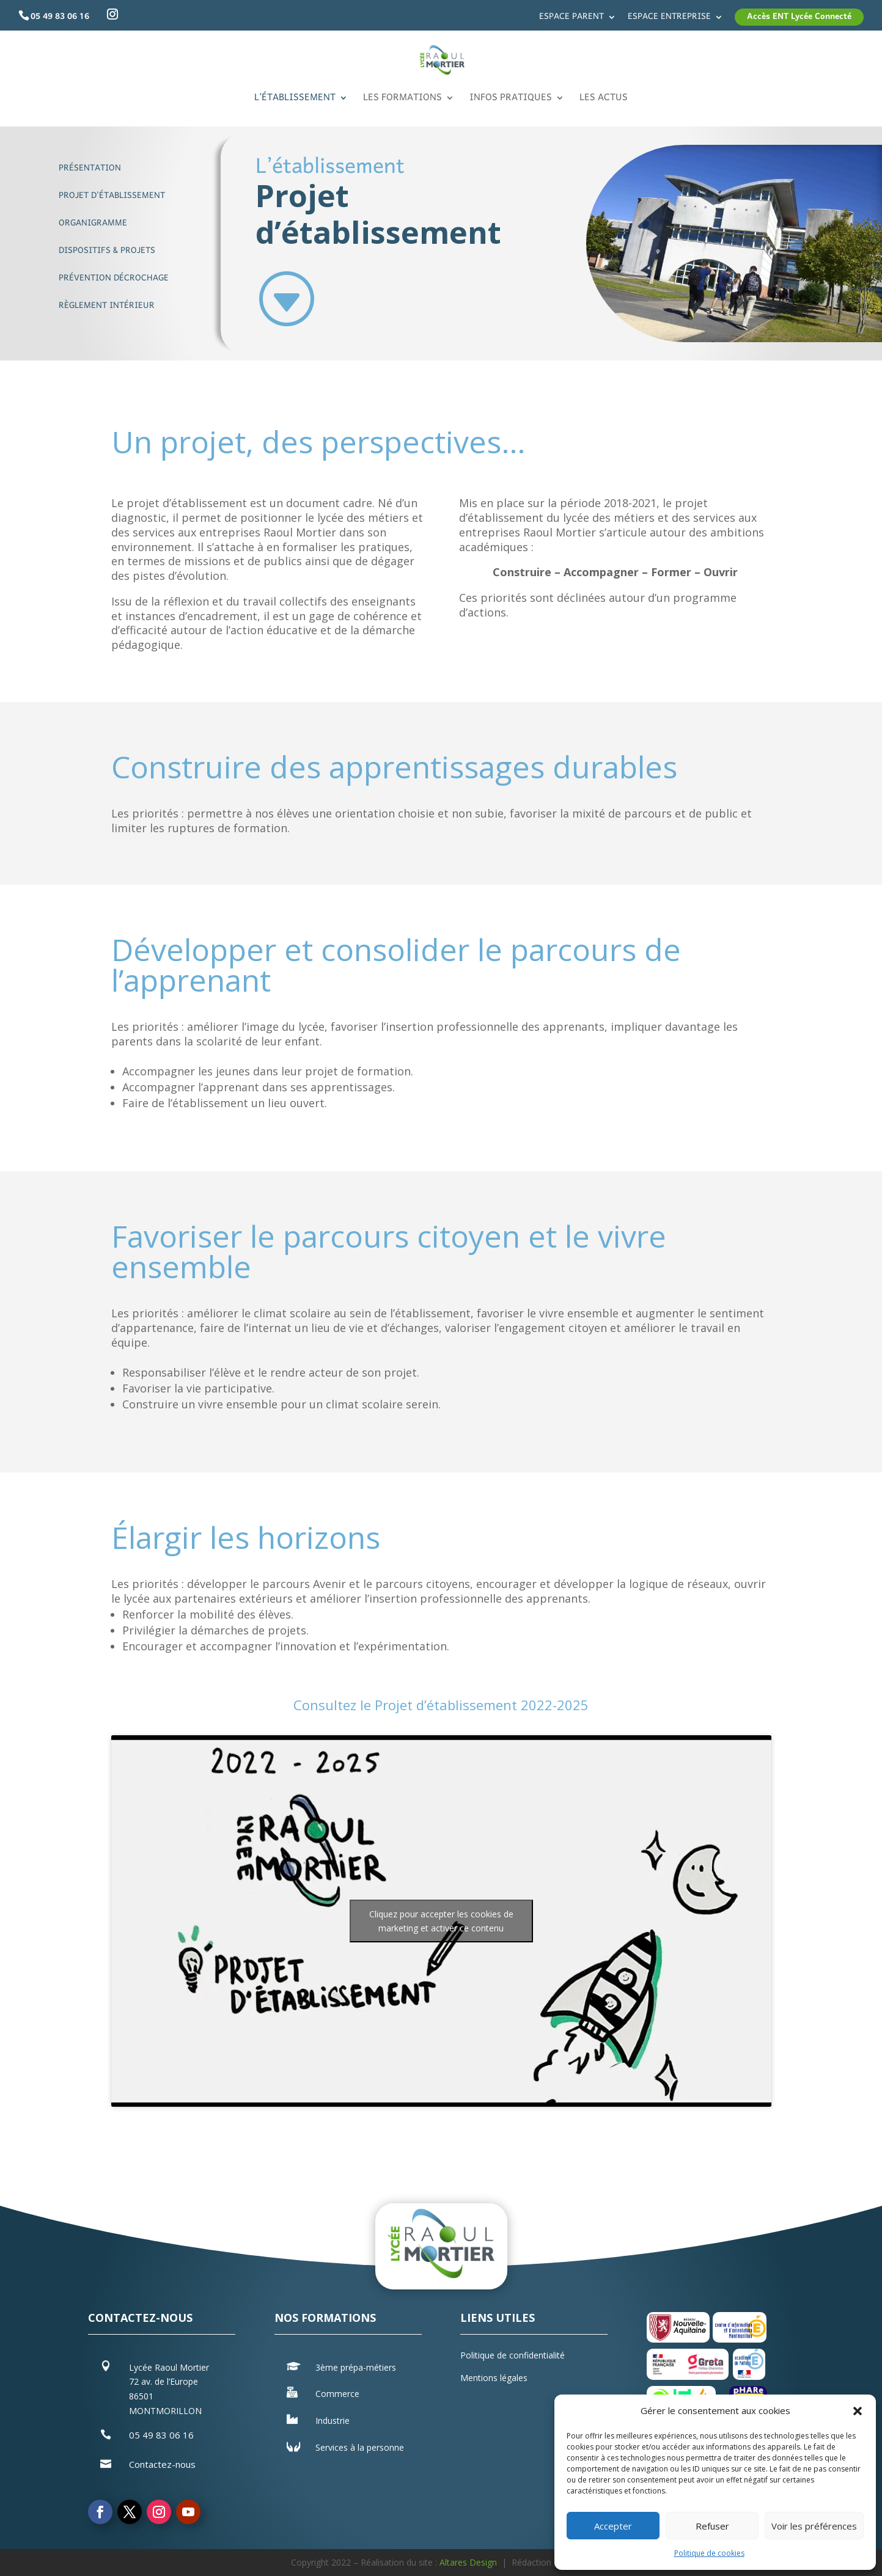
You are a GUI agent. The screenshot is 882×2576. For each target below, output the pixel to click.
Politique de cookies (709, 2553)
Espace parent (571, 19)
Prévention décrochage (114, 278)
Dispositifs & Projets (107, 251)
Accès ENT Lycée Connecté (799, 17)
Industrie (332, 2420)
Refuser (712, 2526)
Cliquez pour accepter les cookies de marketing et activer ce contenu (441, 1921)
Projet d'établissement (112, 195)
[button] (857, 2411)
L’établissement (295, 100)
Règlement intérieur (107, 306)
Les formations (402, 100)
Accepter (613, 2526)
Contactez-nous (162, 2464)
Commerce (337, 2393)
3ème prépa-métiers (355, 2367)
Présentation (90, 168)
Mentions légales (493, 2378)
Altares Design (468, 2562)
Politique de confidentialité (512, 2355)
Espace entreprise (669, 19)
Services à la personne (359, 2447)
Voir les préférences (814, 2526)
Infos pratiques (510, 100)
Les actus (603, 100)
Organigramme (93, 223)
